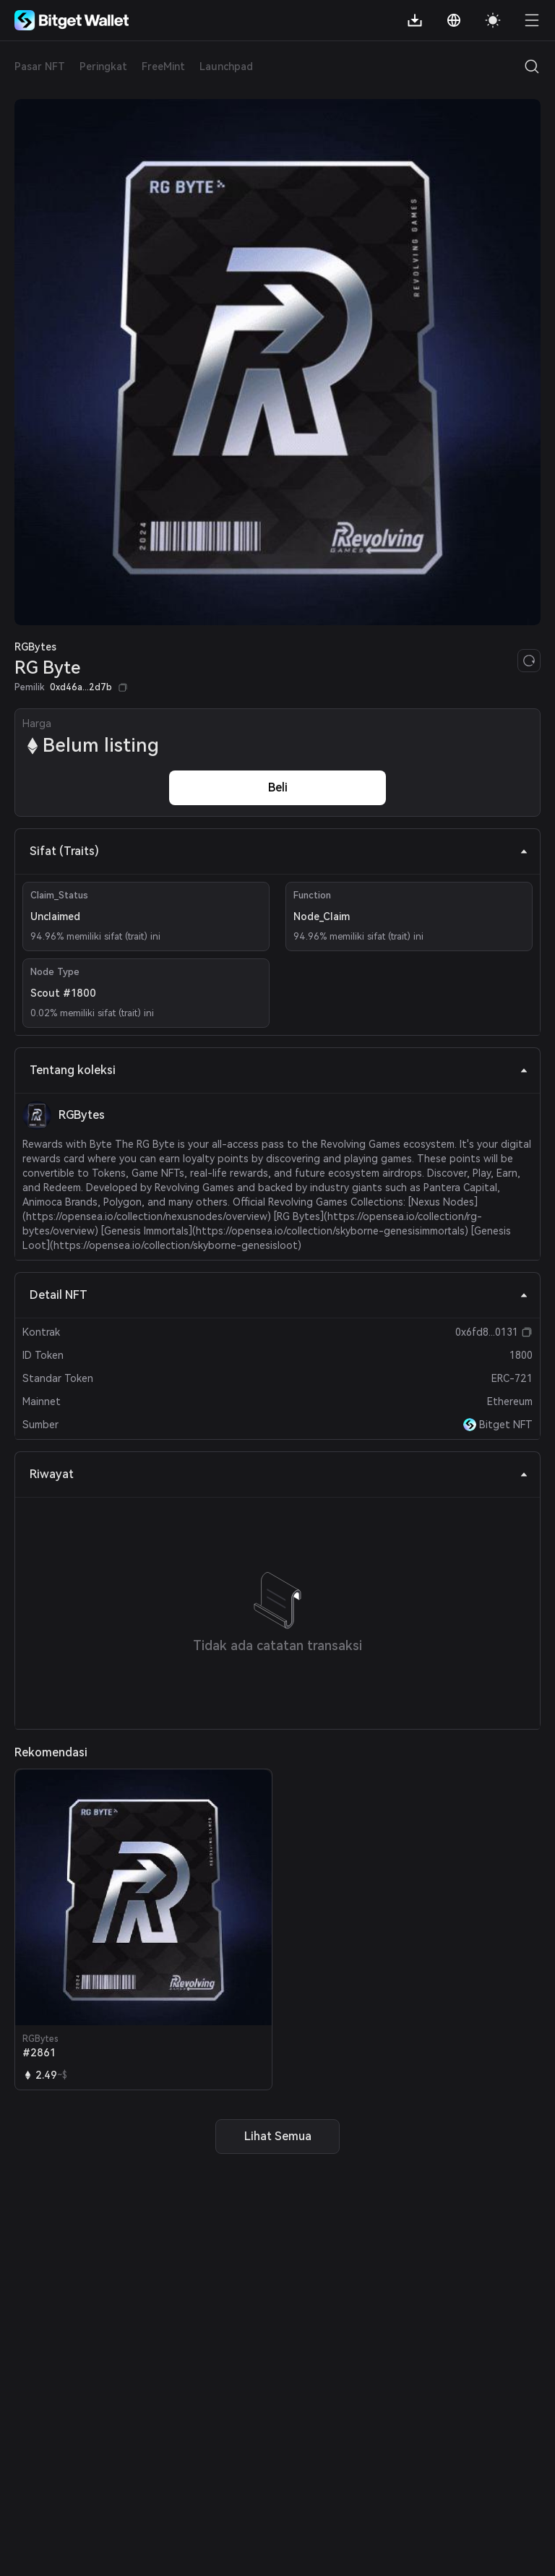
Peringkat (103, 66)
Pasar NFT (39, 66)
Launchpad (226, 66)
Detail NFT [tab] (279, 1295)
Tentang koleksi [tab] (279, 1070)
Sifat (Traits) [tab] (279, 851)
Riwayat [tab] (279, 1474)
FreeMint (163, 66)
